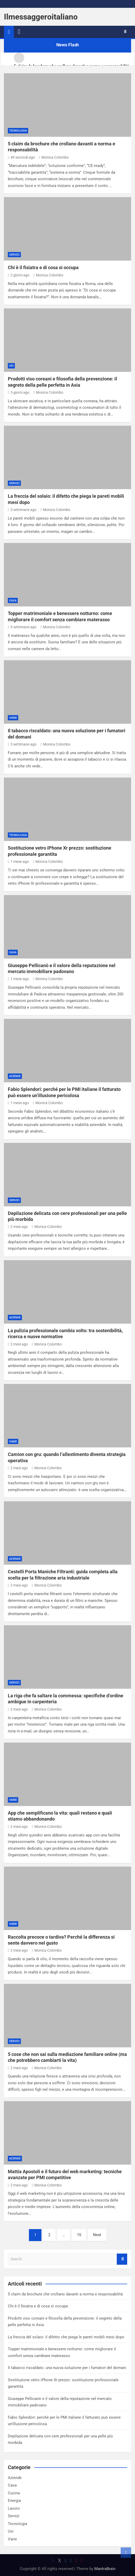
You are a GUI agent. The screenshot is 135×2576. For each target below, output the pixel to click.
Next (97, 2234)
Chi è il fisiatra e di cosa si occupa (43, 267)
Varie (13, 718)
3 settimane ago (22, 510)
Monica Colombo (54, 157)
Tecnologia (18, 130)
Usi (11, 365)
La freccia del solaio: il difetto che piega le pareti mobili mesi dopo (66, 2337)
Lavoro (14, 2508)
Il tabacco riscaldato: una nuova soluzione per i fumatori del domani (67, 2367)
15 (79, 2234)
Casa (12, 600)
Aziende (15, 1076)
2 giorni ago (18, 275)
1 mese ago (18, 861)
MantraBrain (104, 2568)
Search (122, 2259)
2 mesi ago (18, 1227)
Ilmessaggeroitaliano (41, 16)
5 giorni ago (18, 392)
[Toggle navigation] (19, 32)
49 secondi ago (21, 157)
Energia (14, 2500)
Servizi (14, 254)
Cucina (14, 2493)
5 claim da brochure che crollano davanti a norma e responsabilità (65, 2294)
